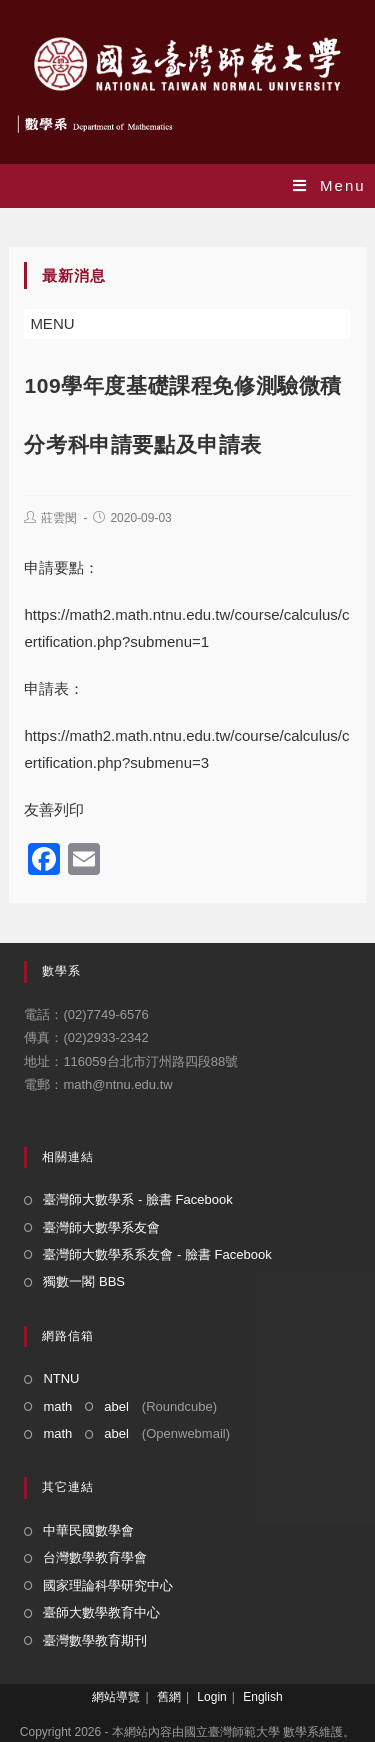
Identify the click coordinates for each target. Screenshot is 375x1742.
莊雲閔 (59, 518)
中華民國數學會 (88, 1530)
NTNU (61, 1378)
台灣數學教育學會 (95, 1557)
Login (211, 1697)
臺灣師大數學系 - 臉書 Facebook (137, 1199)
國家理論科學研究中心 (108, 1585)
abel (116, 1406)
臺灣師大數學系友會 (101, 1227)
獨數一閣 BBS (84, 1281)
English (262, 1697)
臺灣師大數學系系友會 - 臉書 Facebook (157, 1254)
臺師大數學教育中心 (101, 1612)
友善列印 (54, 809)
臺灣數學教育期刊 (95, 1640)
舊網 (169, 1697)
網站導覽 (116, 1697)
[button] (52, 324)
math (57, 1406)
